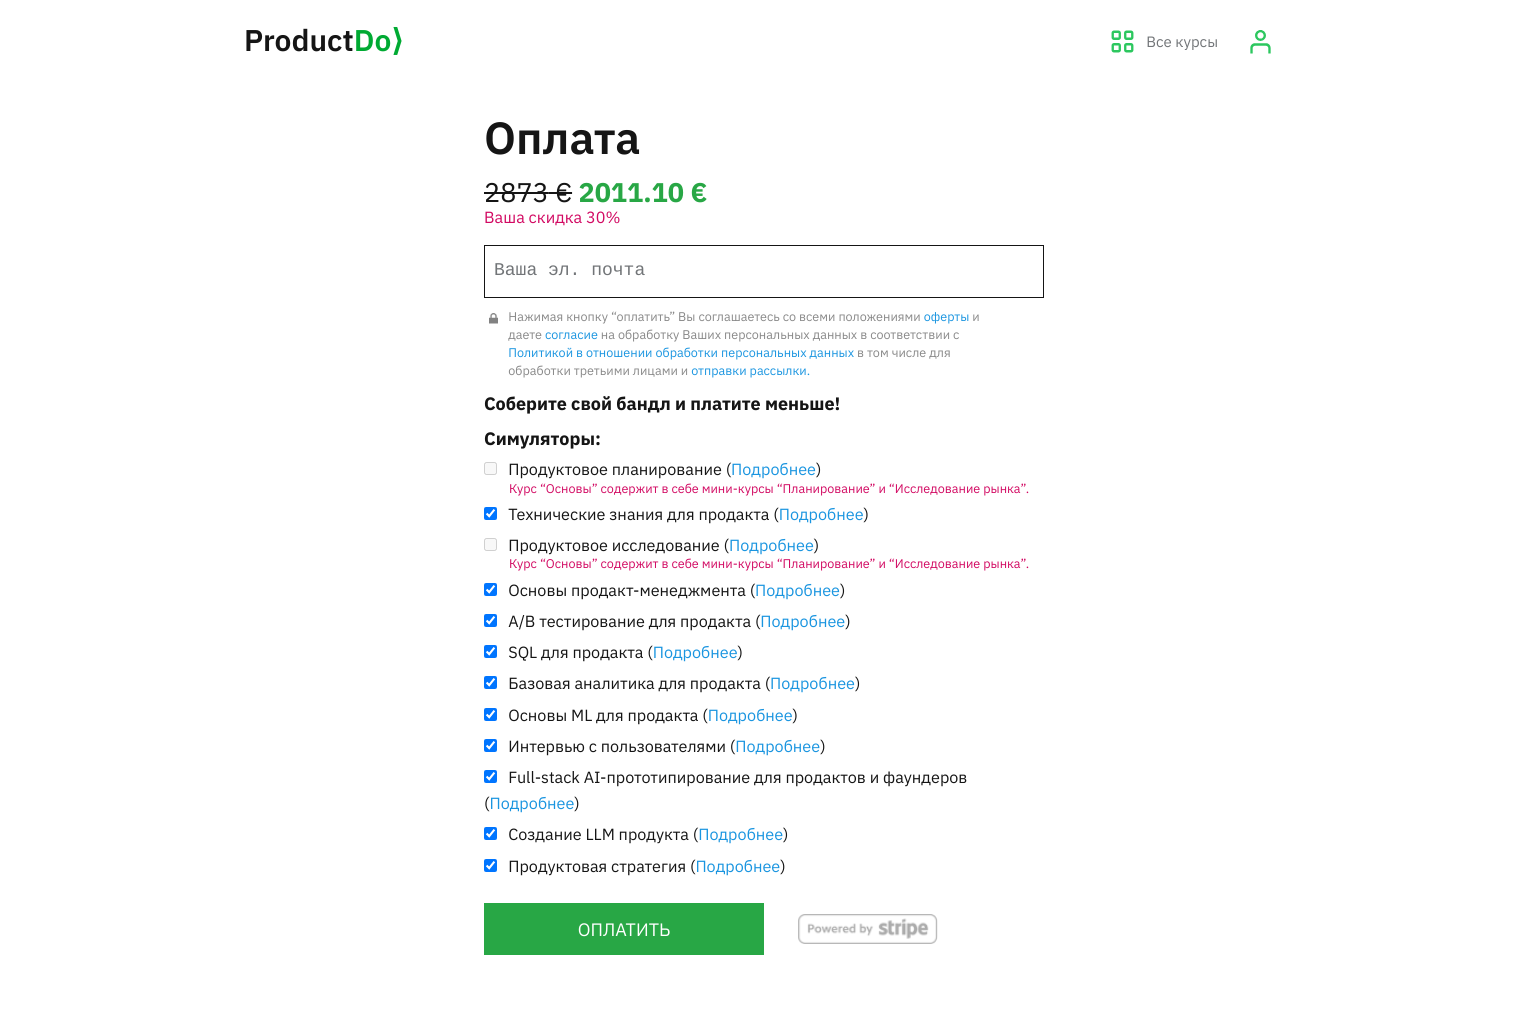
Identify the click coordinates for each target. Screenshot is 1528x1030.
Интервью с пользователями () (666, 746)
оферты (947, 317)
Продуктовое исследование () (764, 553)
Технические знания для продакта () (688, 514)
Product (323, 40)
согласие (571, 335)
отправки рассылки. (750, 371)
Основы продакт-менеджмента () (676, 590)
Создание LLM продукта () (648, 834)
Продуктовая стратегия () (646, 866)
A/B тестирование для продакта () (679, 621)
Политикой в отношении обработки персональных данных (681, 353)
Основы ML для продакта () (653, 715)
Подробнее (773, 469)
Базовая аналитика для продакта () (684, 683)
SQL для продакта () (625, 652)
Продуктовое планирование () (764, 477)
